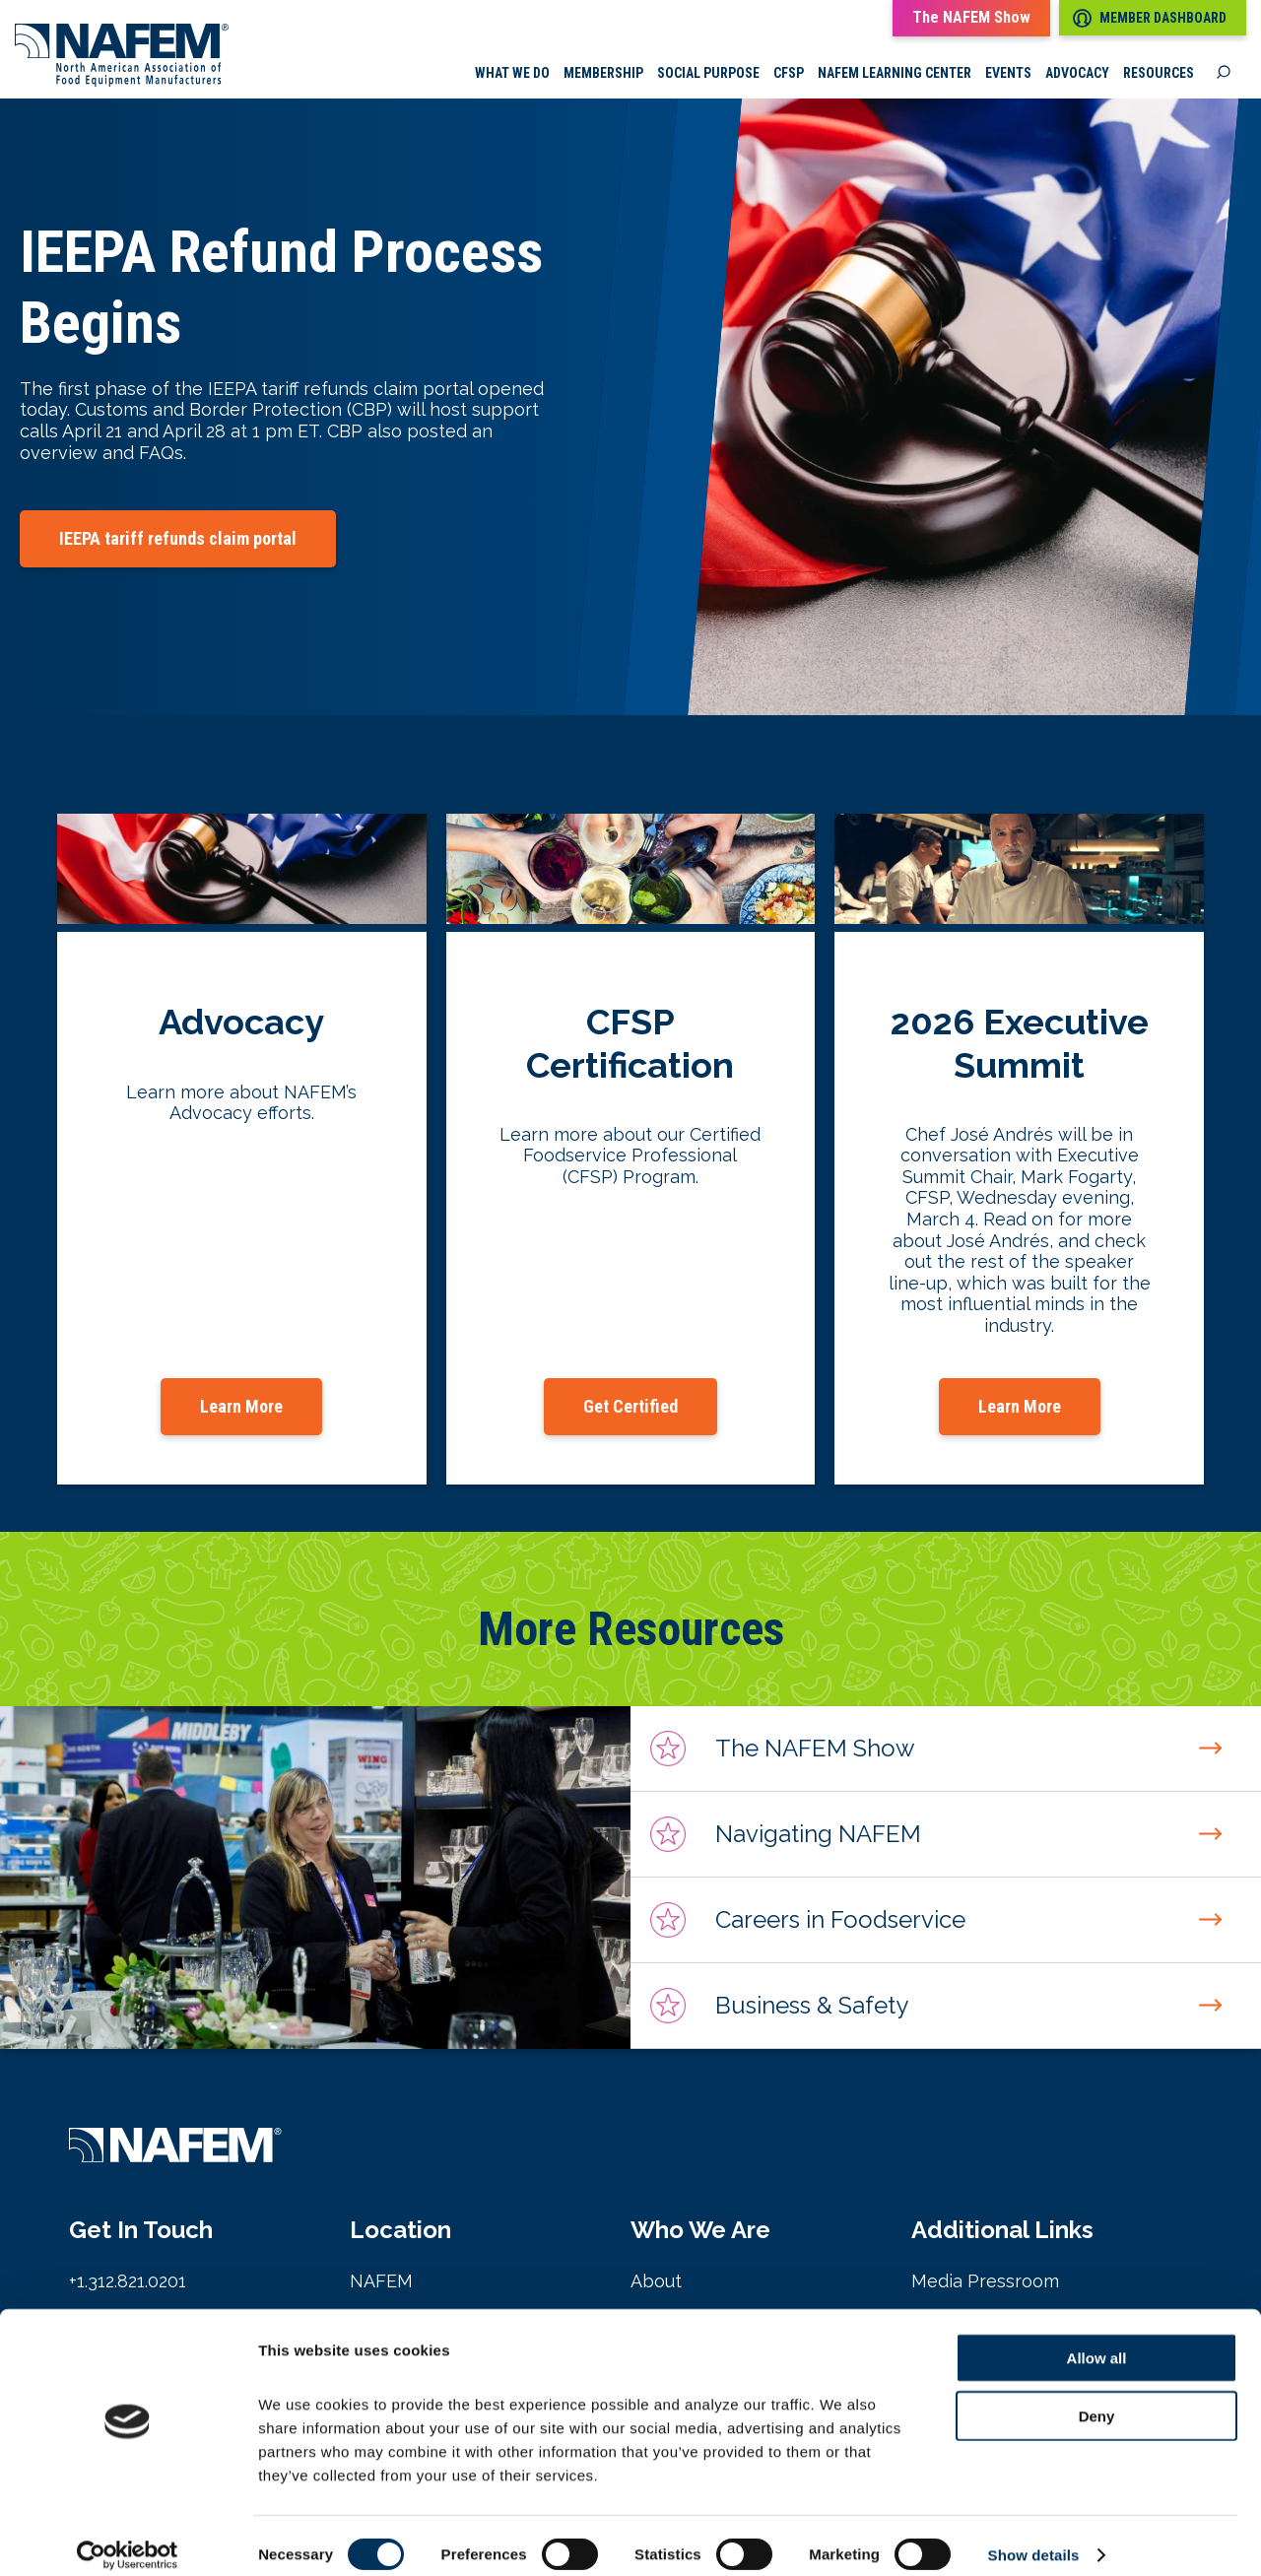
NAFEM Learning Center (894, 74)
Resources (1158, 74)
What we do (512, 74)
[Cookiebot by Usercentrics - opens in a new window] (127, 2537)
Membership (603, 74)
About (656, 2282)
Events (1008, 74)
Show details (1034, 2537)
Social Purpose (708, 74)
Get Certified (630, 1407)
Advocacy (1077, 74)
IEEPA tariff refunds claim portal (178, 539)
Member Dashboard (1150, 18)
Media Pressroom (985, 2282)
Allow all (1097, 2340)
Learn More (241, 1407)
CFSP (788, 74)
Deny (1097, 2398)
